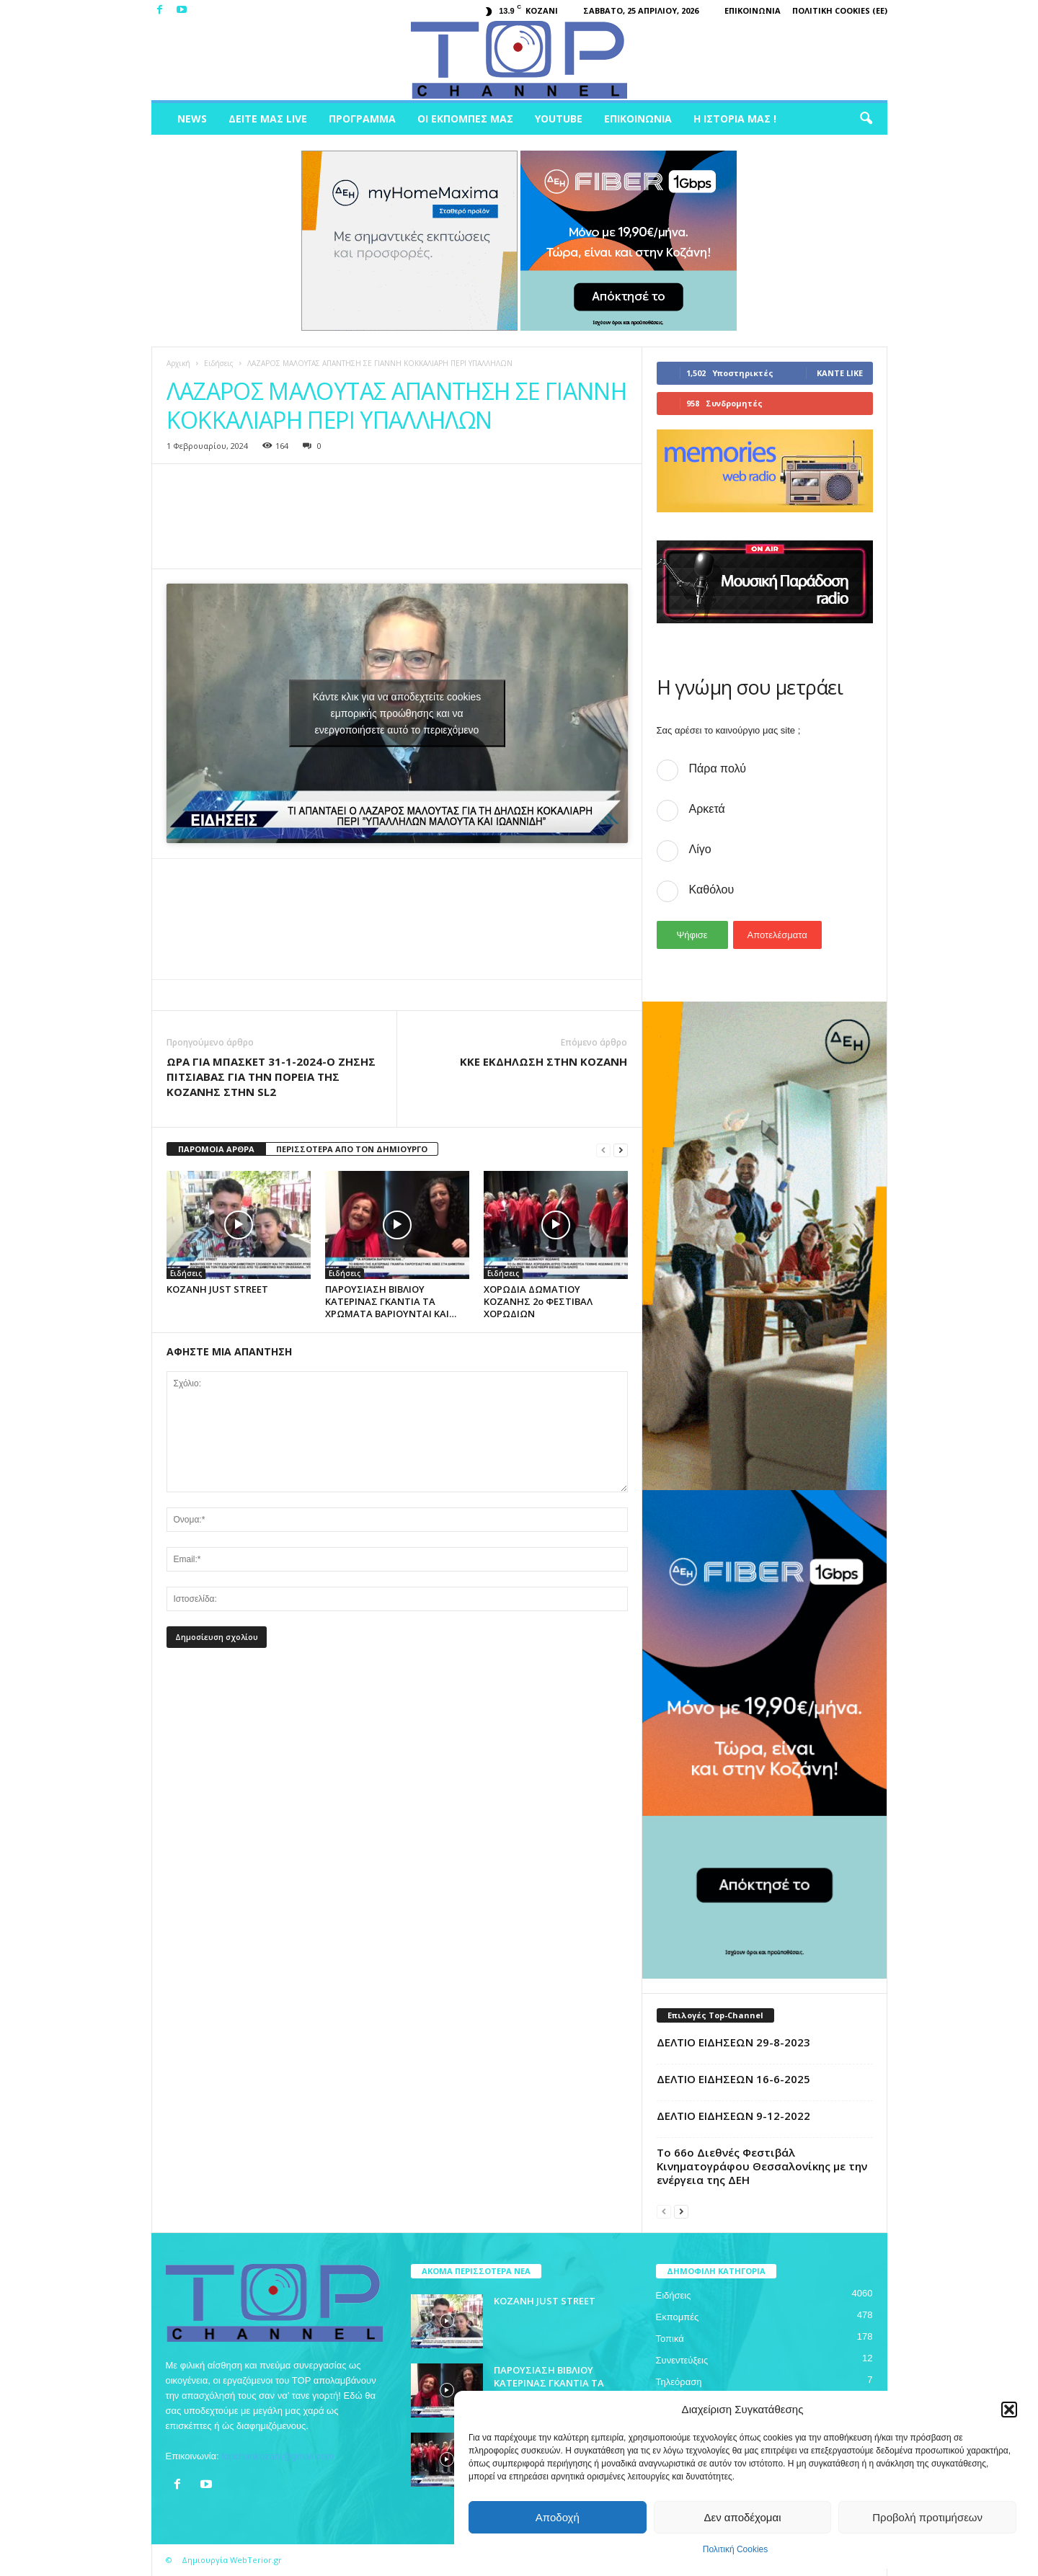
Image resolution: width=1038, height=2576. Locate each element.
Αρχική (178, 363)
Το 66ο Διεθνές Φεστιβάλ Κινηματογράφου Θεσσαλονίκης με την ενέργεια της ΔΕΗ (762, 2166)
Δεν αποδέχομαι (742, 2517)
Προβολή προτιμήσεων (927, 2517)
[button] (1009, 2409)
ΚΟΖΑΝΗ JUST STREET (217, 1289)
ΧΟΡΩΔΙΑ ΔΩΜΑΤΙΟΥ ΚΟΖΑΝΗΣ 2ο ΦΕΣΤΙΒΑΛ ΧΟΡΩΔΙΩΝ (538, 1301)
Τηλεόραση (679, 2381)
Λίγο (700, 849)
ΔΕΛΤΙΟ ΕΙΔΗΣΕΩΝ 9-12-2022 (733, 2115)
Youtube (558, 118)
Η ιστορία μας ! (734, 118)
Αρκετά (707, 809)
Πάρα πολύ (717, 768)
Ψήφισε (691, 935)
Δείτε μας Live (268, 118)
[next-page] (620, 1149)
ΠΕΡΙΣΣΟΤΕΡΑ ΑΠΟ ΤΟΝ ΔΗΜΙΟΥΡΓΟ (351, 1149)
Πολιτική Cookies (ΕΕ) (839, 10)
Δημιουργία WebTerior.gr (232, 2559)
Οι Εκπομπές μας (465, 118)
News (192, 118)
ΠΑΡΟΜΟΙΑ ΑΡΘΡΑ (216, 1149)
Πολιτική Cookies (735, 2549)
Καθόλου (712, 889)
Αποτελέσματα (777, 935)
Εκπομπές (677, 2317)
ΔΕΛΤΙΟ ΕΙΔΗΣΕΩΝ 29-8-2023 (733, 2042)
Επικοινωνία (752, 10)
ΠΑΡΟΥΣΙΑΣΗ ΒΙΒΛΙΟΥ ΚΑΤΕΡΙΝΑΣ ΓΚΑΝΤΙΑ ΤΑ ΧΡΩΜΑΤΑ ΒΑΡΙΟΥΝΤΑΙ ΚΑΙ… (390, 1301)
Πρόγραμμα (362, 118)
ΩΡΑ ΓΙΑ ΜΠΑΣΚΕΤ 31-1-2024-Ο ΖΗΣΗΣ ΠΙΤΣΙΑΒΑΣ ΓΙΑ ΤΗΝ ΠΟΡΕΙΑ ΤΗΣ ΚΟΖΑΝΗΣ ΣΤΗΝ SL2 (271, 1076)
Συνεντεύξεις (682, 2360)
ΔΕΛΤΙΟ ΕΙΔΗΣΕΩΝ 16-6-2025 (733, 2079)
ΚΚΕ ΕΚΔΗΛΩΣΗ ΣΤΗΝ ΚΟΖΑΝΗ (543, 1061)
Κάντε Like (840, 372)
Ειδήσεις (219, 363)
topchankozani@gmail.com (277, 2456)
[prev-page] (603, 1149)
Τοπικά (670, 2338)
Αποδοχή (558, 2517)
